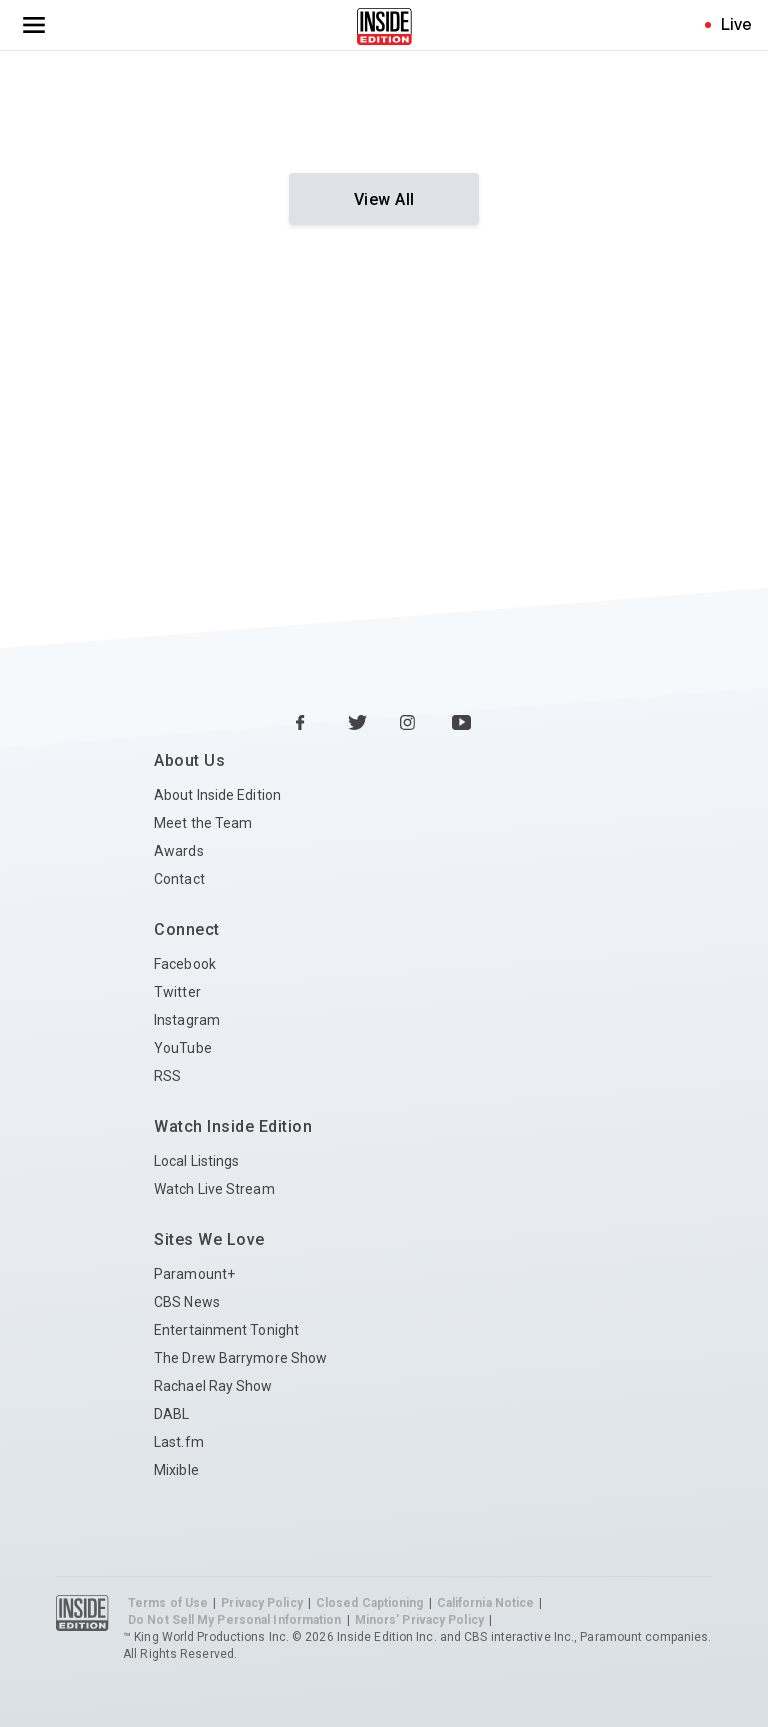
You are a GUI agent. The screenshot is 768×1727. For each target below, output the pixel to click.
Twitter (177, 992)
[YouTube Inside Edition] (462, 724)
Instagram (187, 1020)
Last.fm (179, 1442)
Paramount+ (194, 1274)
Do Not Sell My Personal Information (235, 1620)
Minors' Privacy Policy (419, 1620)
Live (736, 24)
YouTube (183, 1048)
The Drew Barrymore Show (240, 1358)
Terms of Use (168, 1603)
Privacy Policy (261, 1603)
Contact (179, 879)
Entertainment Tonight (226, 1330)
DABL (171, 1414)
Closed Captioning (370, 1603)
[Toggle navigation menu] (34, 25)
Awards (179, 851)
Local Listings (196, 1161)
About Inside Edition (217, 795)
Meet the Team (203, 823)
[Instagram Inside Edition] (410, 724)
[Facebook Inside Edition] (306, 724)
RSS (167, 1076)
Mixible (176, 1470)
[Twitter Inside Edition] (358, 724)
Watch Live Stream (214, 1189)
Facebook (185, 964)
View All (384, 199)
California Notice (486, 1603)
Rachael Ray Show (213, 1386)
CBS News (187, 1302)
